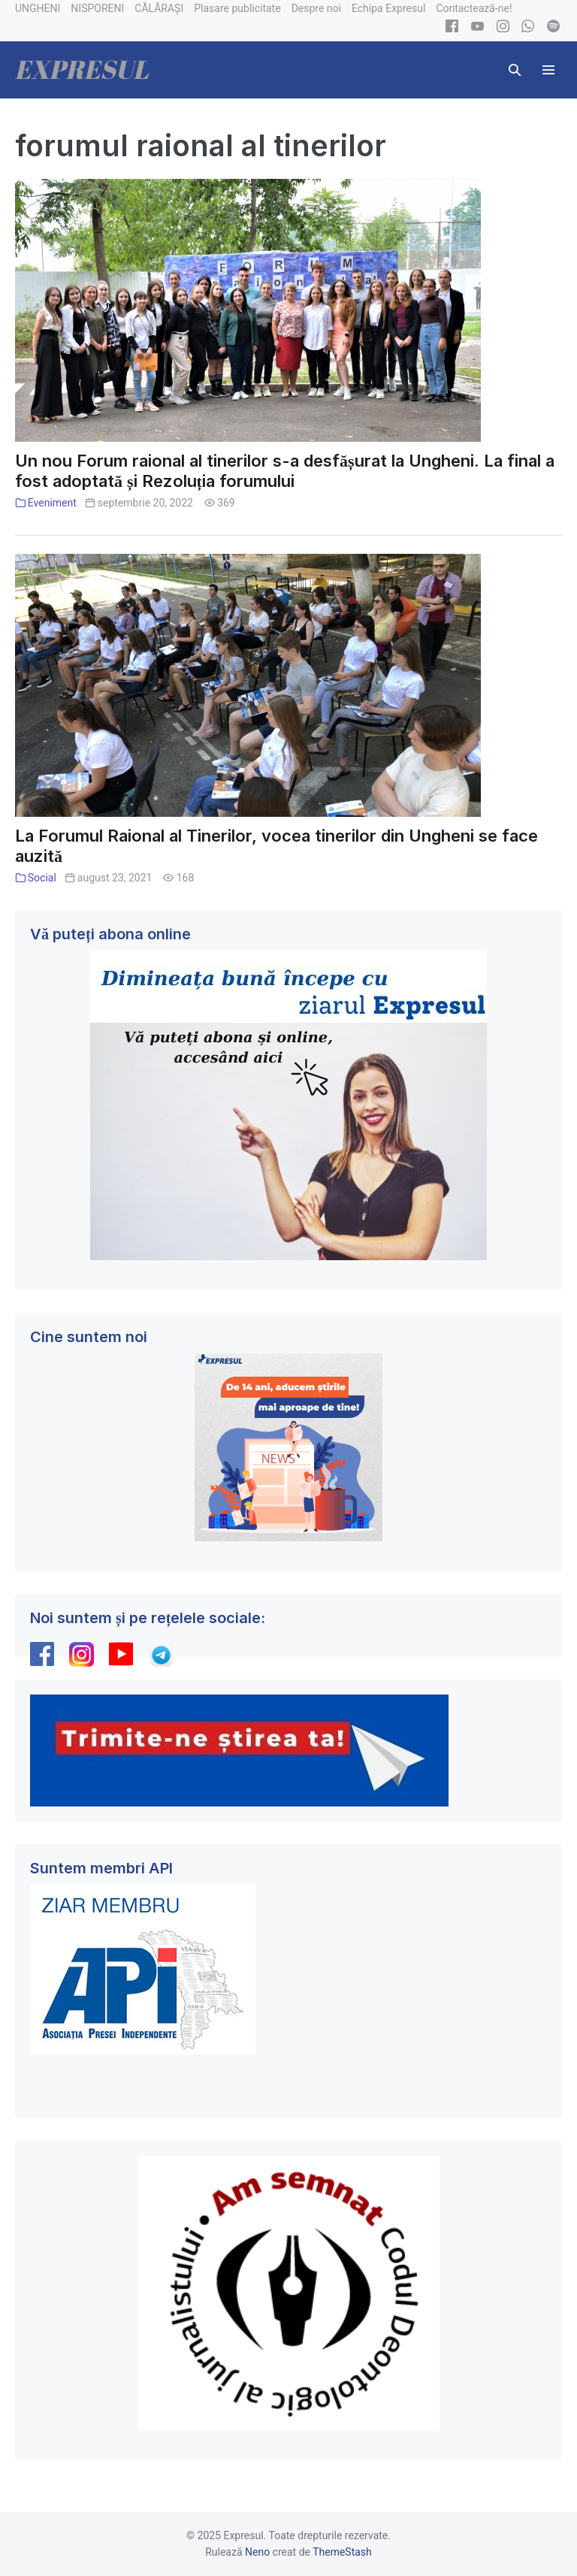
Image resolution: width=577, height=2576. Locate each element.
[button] (515, 70)
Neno (257, 2552)
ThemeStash (342, 2552)
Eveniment (52, 503)
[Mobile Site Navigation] (548, 69)
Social (42, 878)
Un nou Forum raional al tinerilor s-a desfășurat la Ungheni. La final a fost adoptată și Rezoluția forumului (284, 471)
